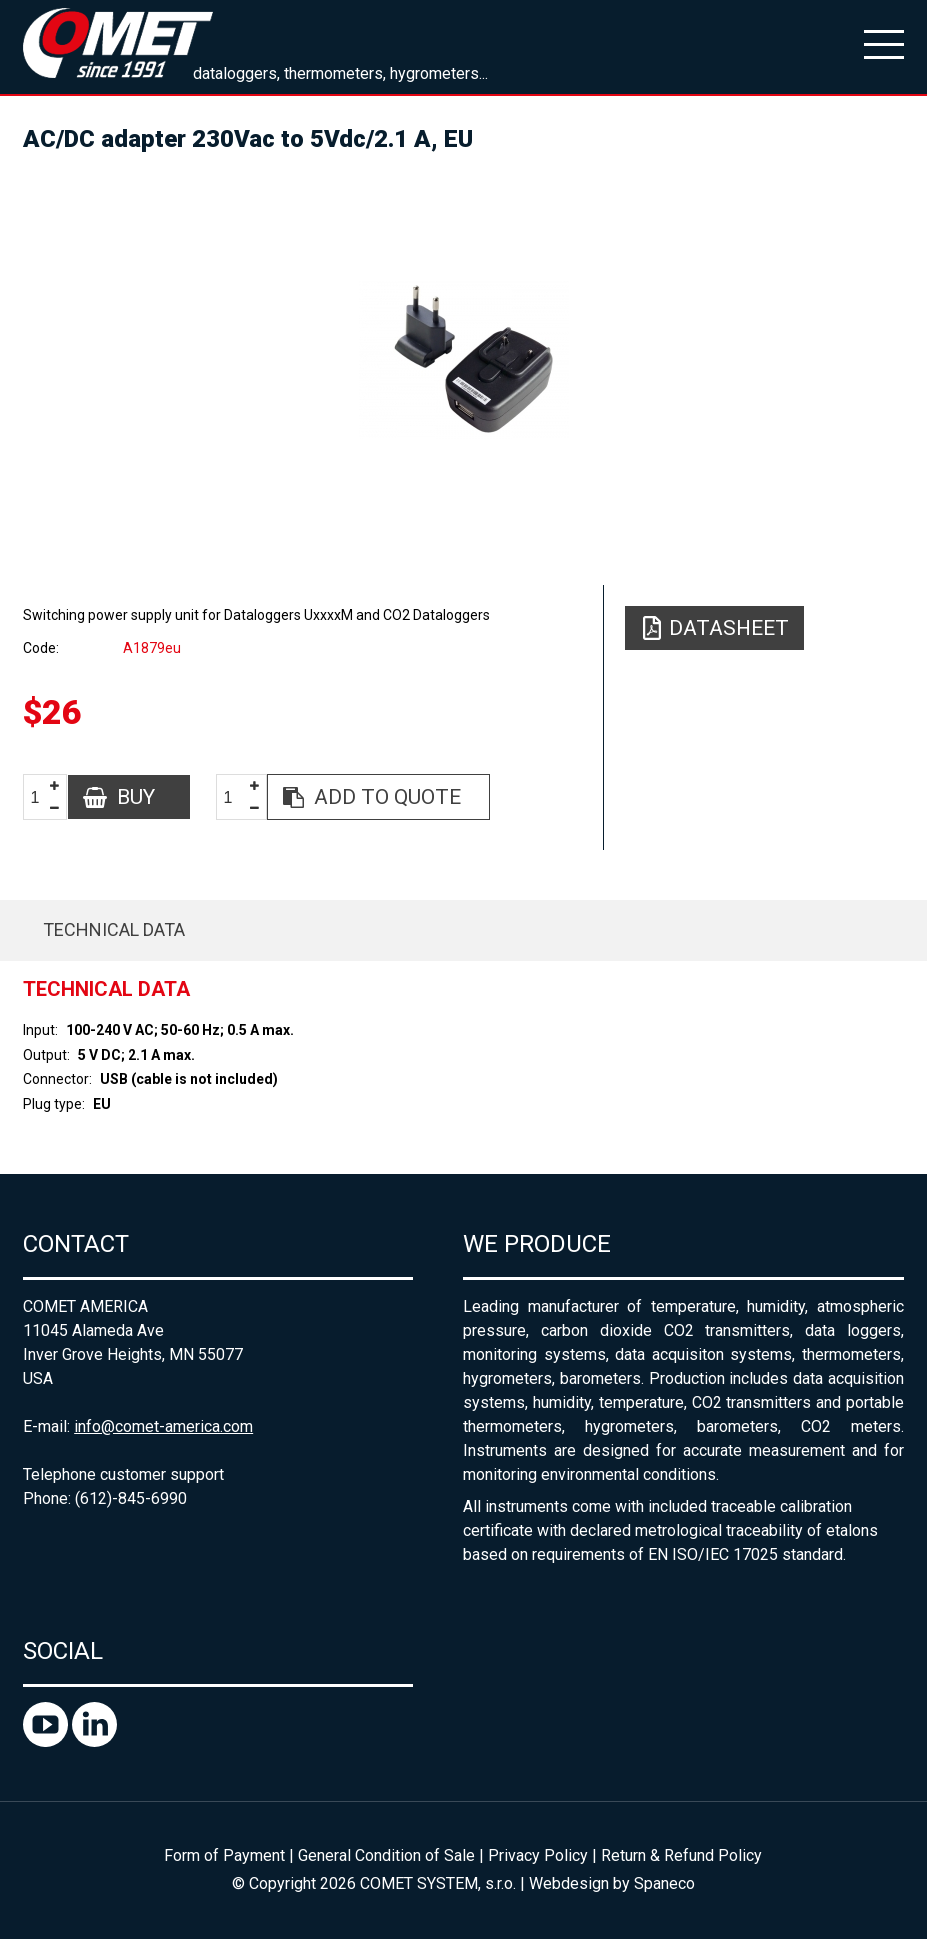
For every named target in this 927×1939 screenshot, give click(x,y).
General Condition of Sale (386, 1855)
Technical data (114, 929)
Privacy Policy (538, 1855)
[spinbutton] (43, 797)
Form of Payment (224, 1855)
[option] (463, 360)
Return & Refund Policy (681, 1855)
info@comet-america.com (163, 1426)
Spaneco (664, 1883)
